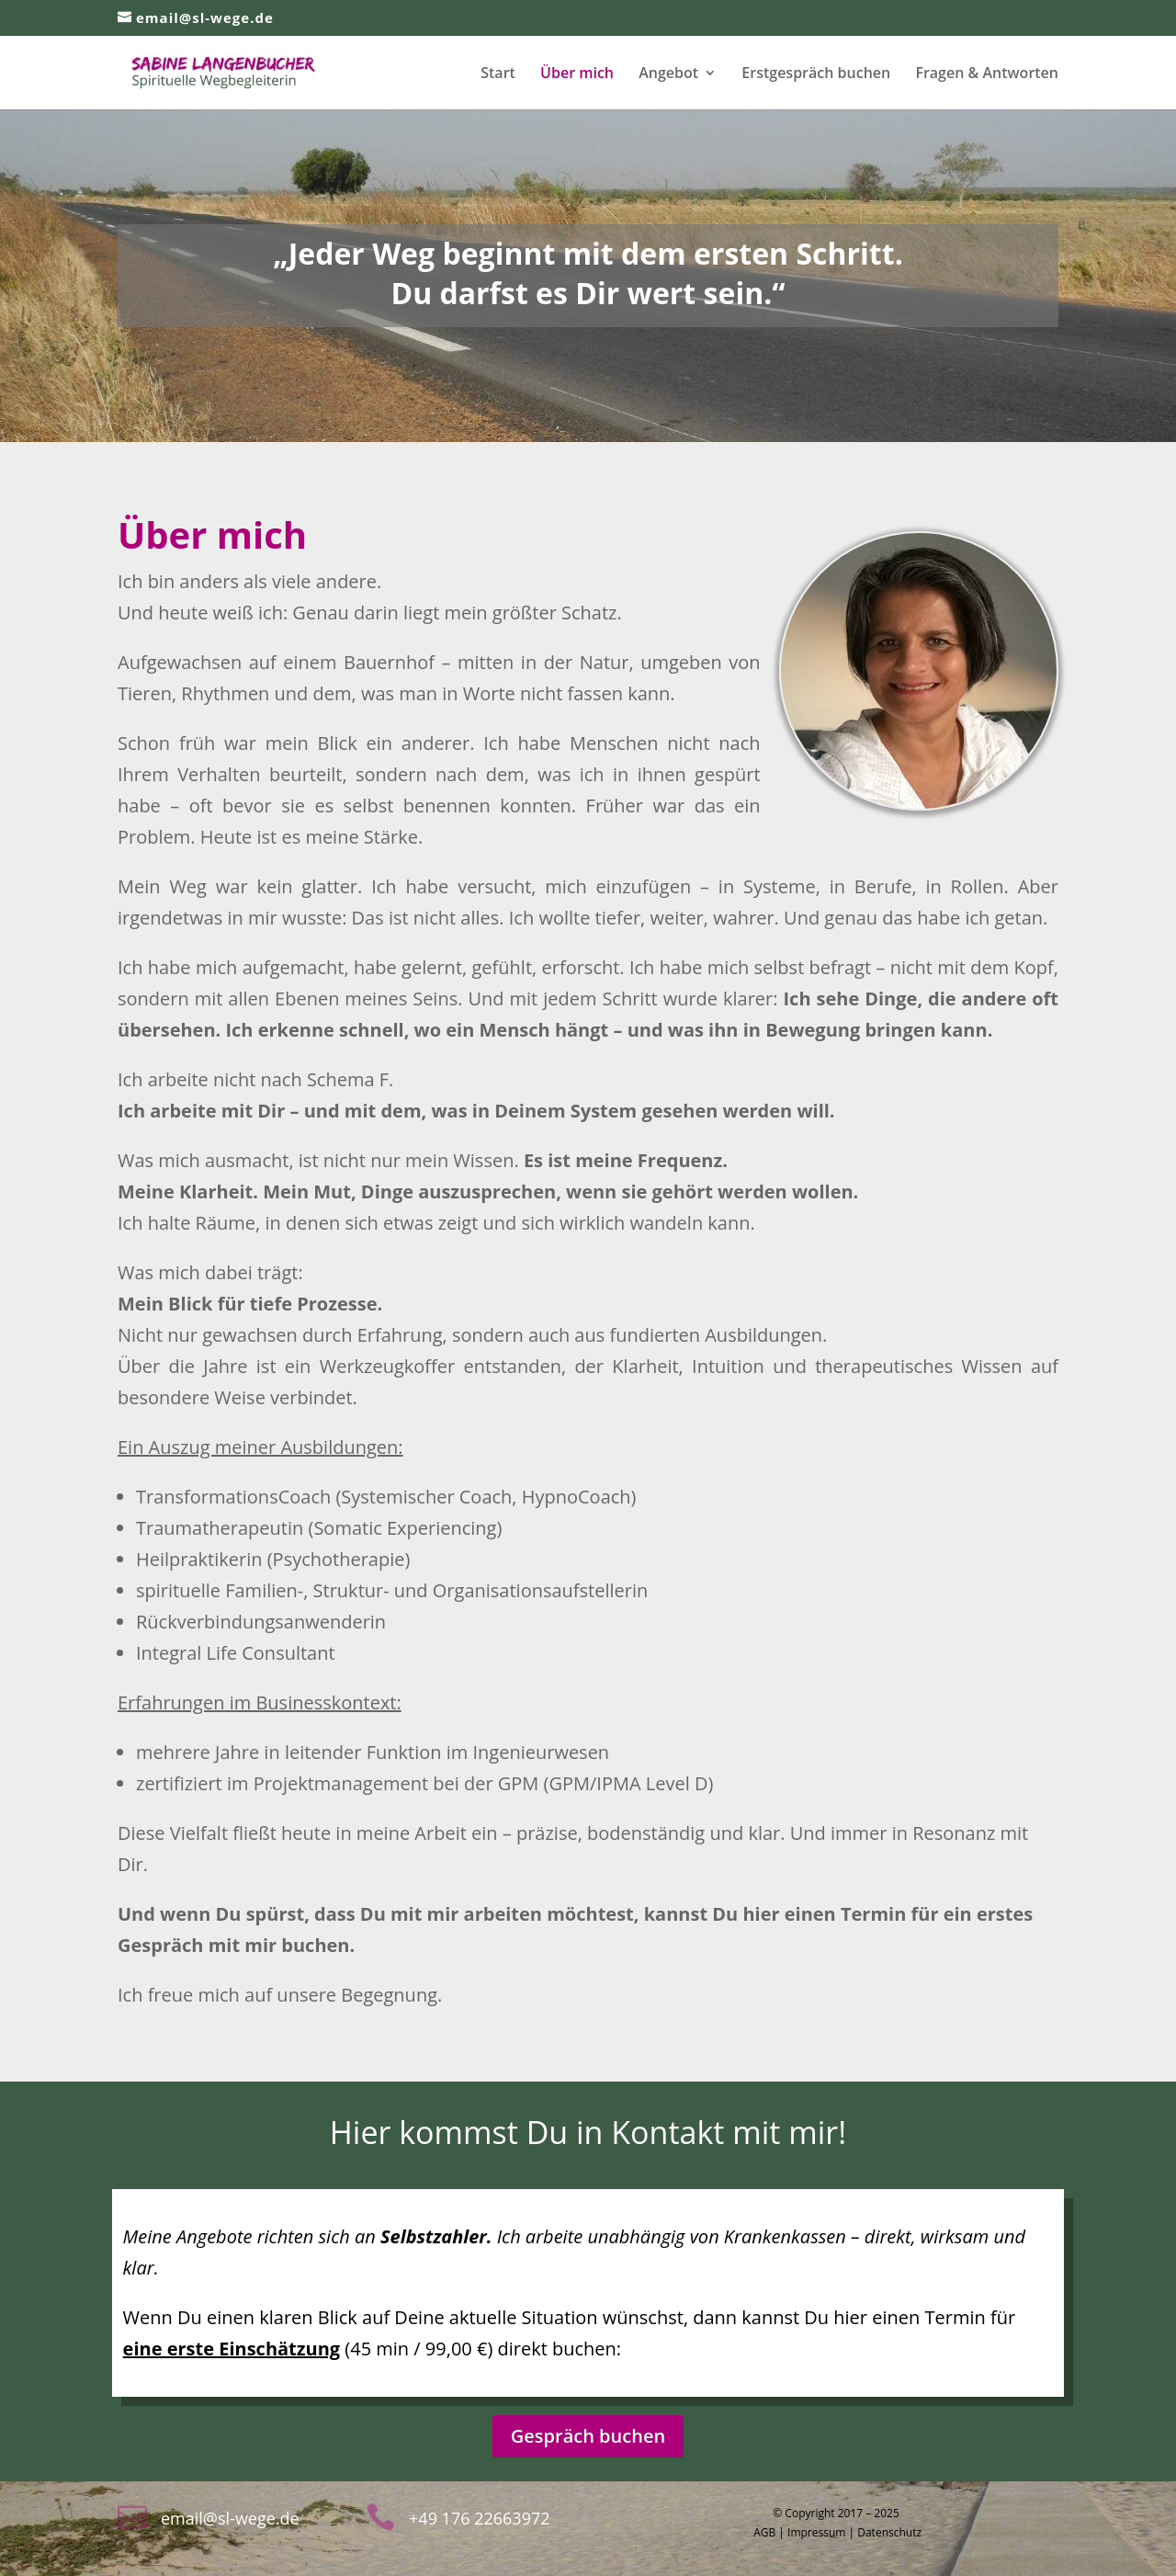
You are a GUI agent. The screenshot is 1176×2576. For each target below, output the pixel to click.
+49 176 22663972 (479, 2518)
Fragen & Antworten (986, 74)
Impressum (816, 2532)
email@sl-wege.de (230, 2518)
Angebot (668, 74)
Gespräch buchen (588, 2435)
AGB (764, 2532)
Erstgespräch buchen (815, 74)
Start (498, 74)
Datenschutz (889, 2532)
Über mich (577, 74)
